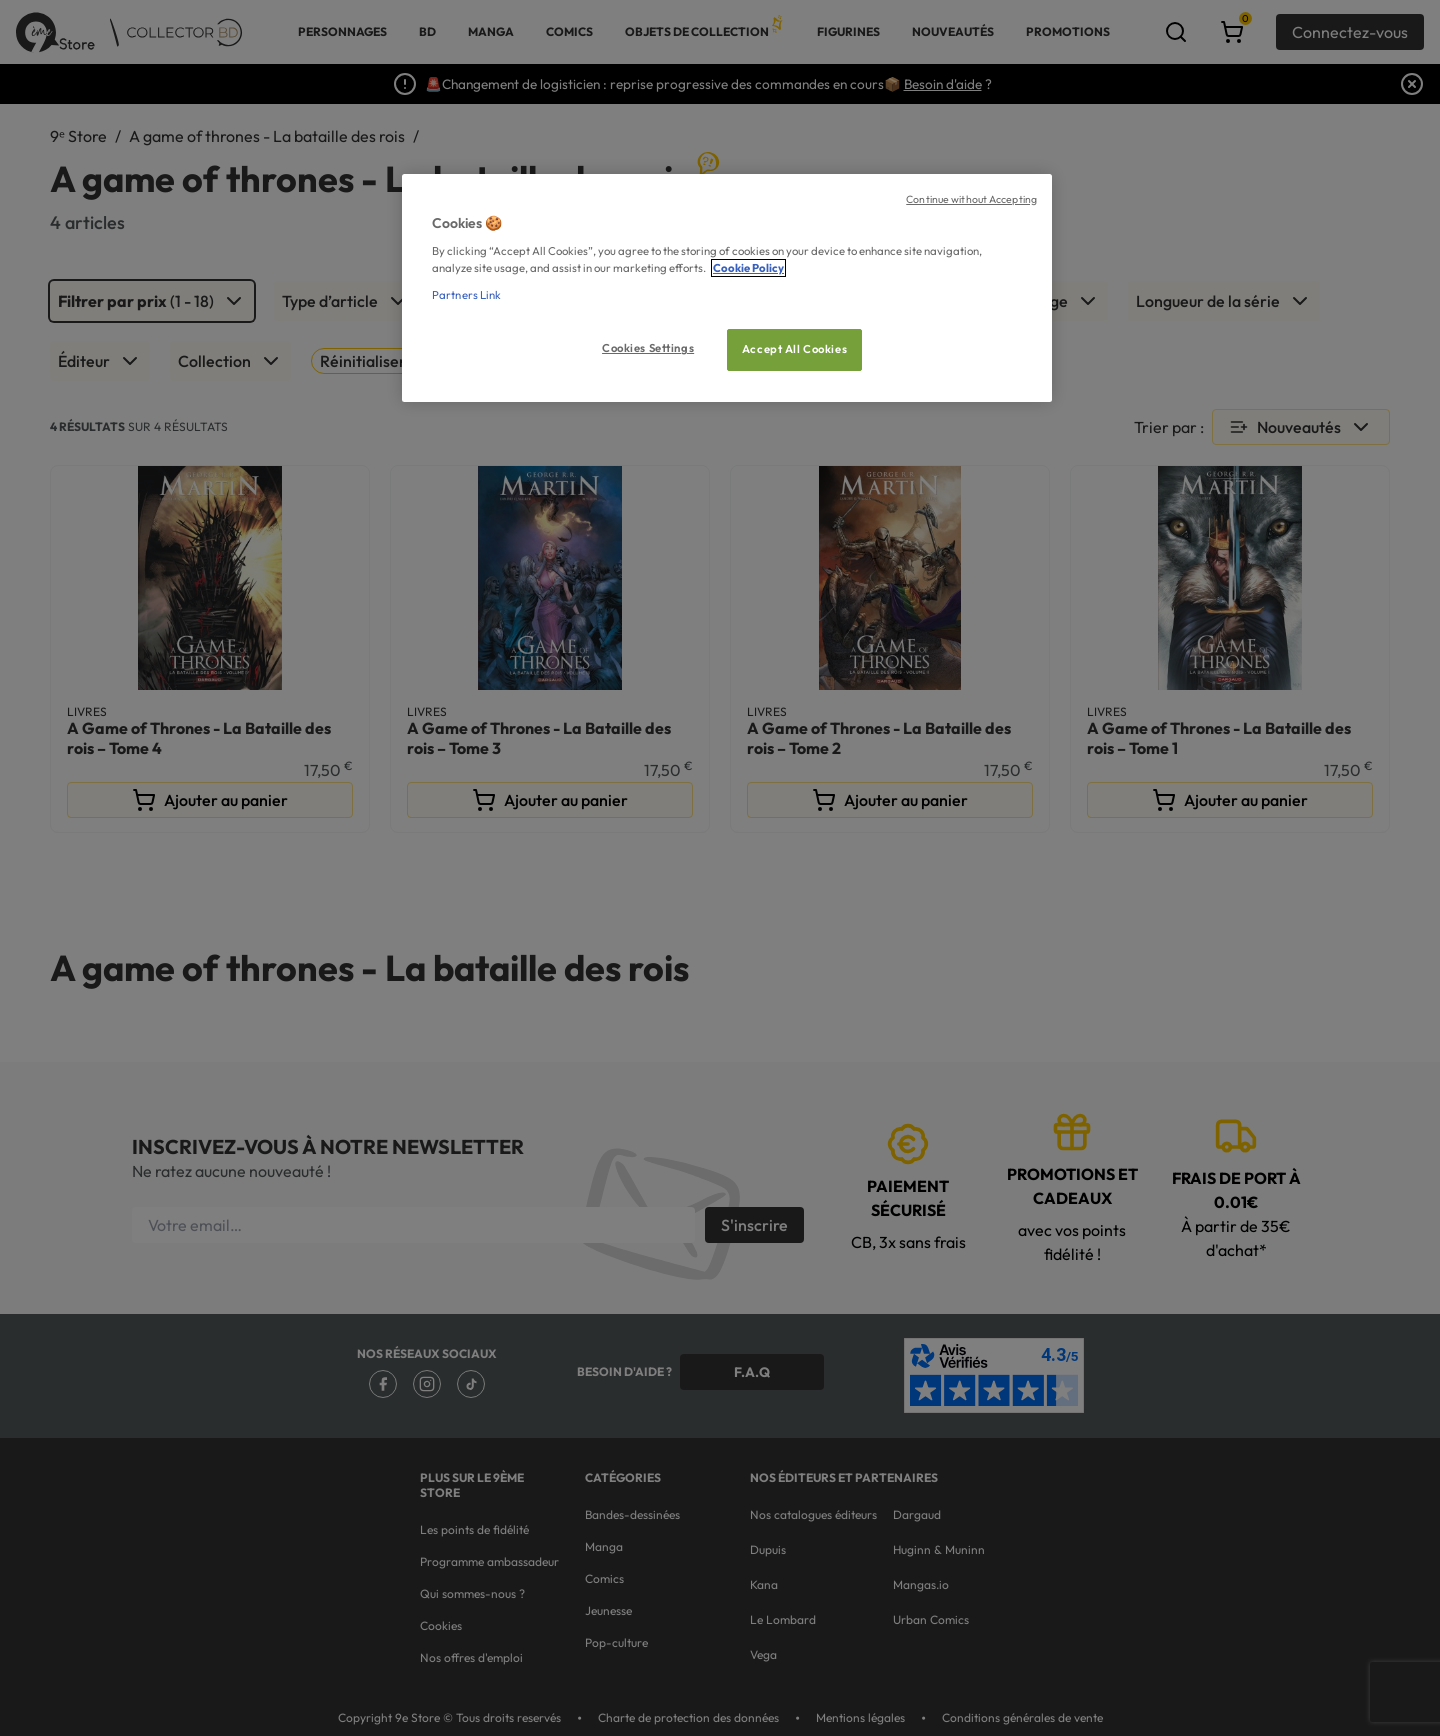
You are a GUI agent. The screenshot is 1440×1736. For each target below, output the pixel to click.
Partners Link (466, 295)
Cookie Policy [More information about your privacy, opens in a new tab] (748, 268)
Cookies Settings (648, 348)
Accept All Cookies (794, 349)
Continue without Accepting (971, 199)
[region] (727, 288)
